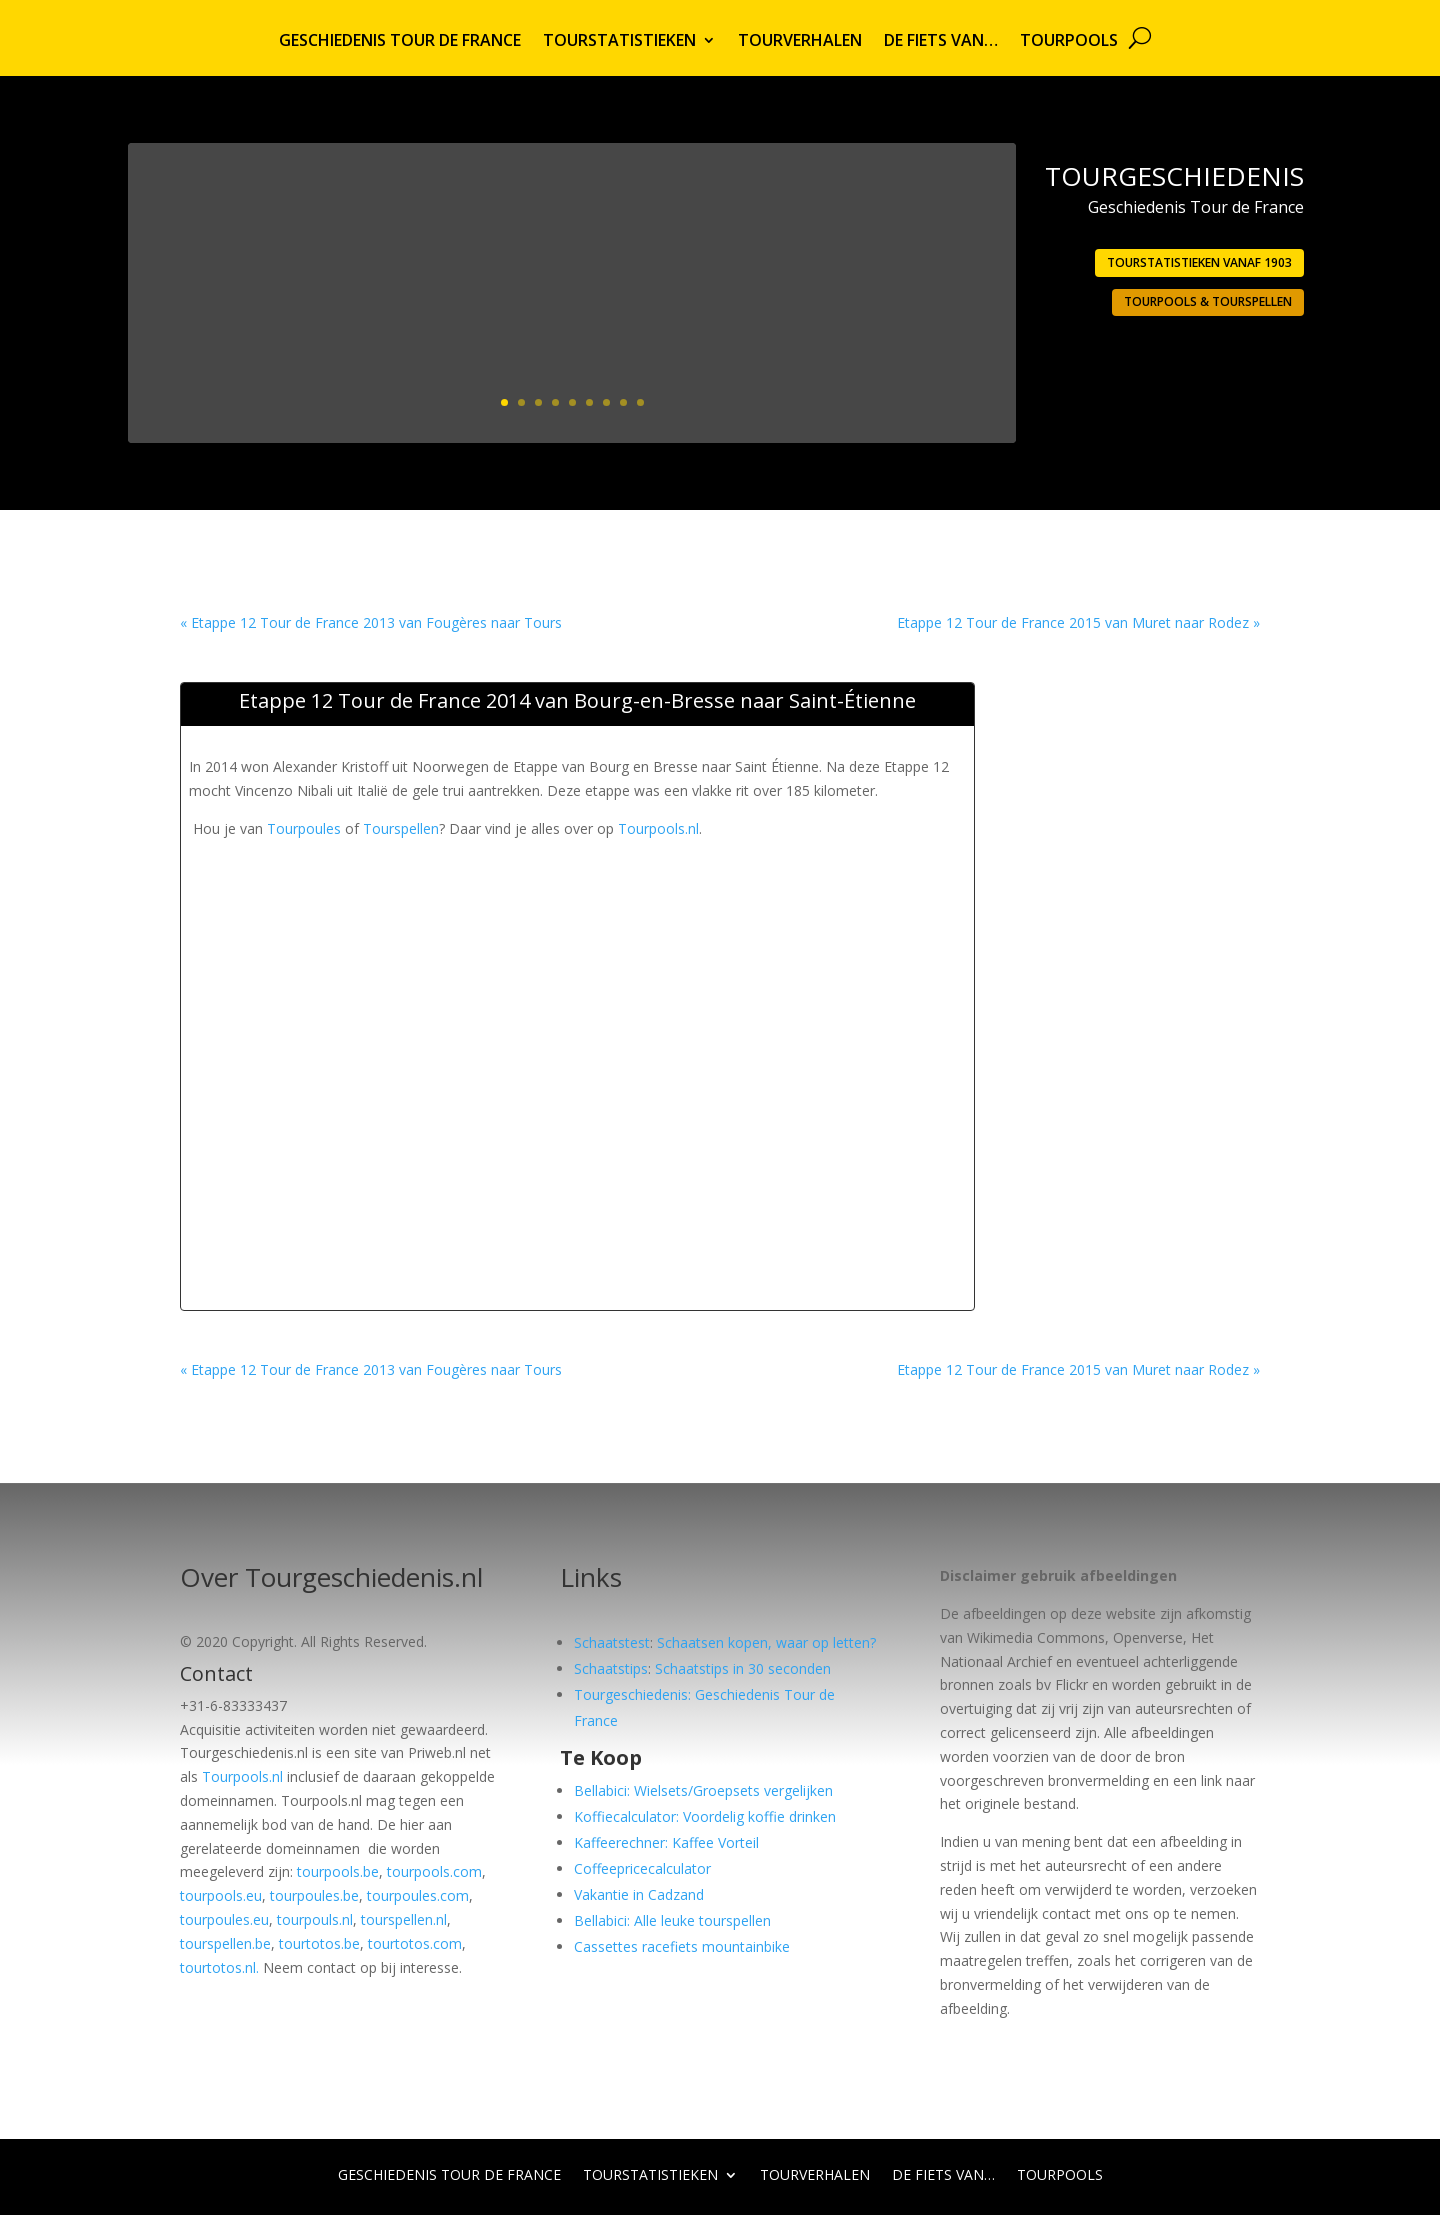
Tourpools (1069, 42)
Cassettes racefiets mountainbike (682, 1946)
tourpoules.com (418, 1895)
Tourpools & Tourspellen (1208, 301)
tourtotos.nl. (219, 1967)
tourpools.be (338, 1871)
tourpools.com (434, 1871)
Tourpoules (304, 828)
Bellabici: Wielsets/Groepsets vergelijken (703, 1790)
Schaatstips (611, 1668)
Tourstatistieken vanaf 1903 (1199, 262)
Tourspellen (401, 828)
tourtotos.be (319, 1943)
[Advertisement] (553, 886)
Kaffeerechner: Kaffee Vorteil (666, 1842)
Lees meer (920, 366)
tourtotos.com (415, 1943)
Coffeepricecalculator (642, 1868)
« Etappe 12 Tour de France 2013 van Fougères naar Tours (371, 622)
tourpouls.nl (315, 1919)
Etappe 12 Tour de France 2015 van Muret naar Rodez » (1078, 622)
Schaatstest (612, 1642)
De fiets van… (941, 42)
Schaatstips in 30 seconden (743, 1668)
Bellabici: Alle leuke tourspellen (672, 1920)
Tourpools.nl (658, 828)
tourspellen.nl (404, 1919)
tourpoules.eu (224, 1919)
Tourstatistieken (619, 42)
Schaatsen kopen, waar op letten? (766, 1642)
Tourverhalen (800, 42)
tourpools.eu (221, 1895)
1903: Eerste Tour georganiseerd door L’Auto (786, 238)
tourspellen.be (225, 1943)
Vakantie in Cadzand (639, 1894)
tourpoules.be (314, 1895)
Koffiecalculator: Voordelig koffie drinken (705, 1816)
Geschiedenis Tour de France (400, 42)
